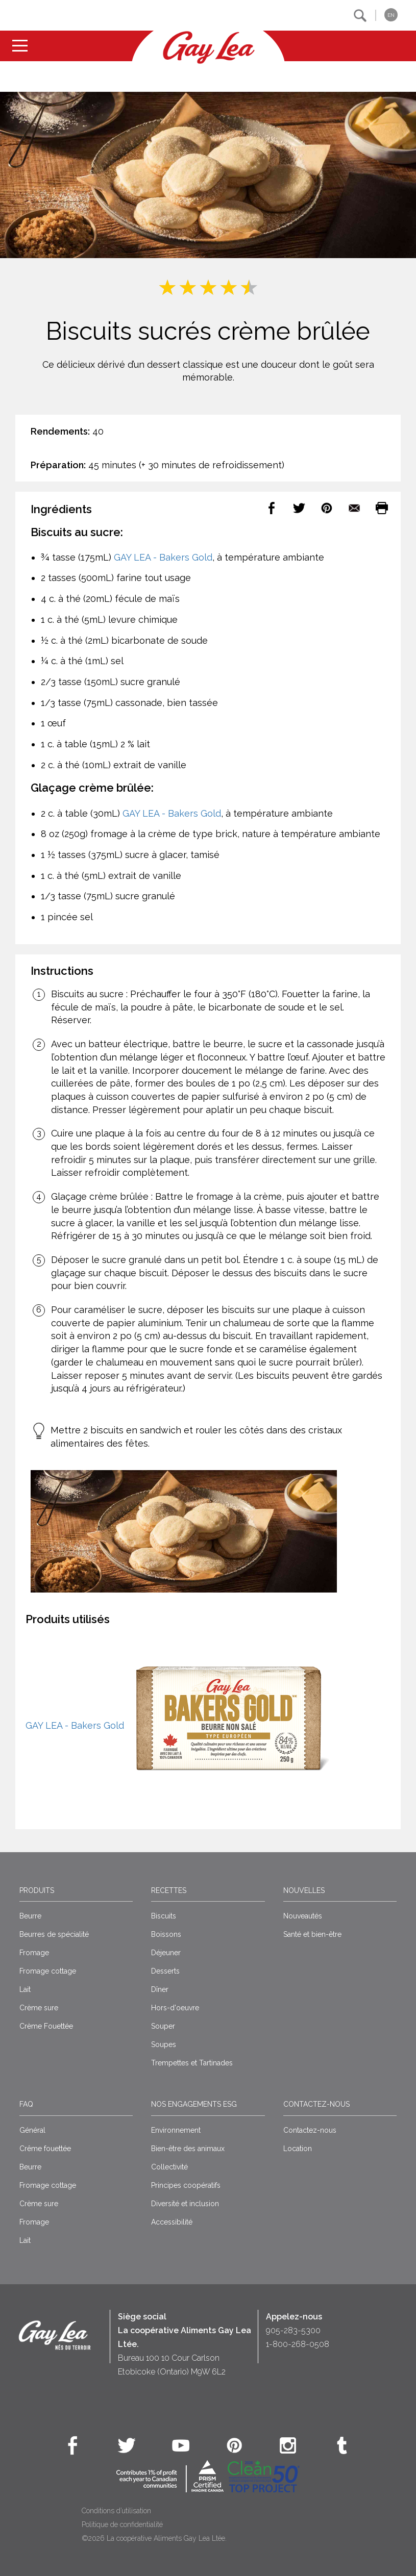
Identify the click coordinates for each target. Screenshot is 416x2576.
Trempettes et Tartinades (192, 2063)
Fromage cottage (47, 1971)
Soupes (163, 2044)
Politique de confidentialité (122, 2524)
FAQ (26, 2104)
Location (297, 2148)
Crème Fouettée (46, 2026)
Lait (25, 1989)
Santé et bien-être (312, 1934)
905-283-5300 (293, 2330)
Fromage (34, 1953)
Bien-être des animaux (188, 2148)
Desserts (165, 1971)
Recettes (168, 1890)
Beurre (30, 1916)
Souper (163, 2026)
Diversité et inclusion (185, 2204)
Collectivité (169, 2167)
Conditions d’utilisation (116, 2511)
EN (391, 15)
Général (32, 2130)
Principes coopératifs (186, 2185)
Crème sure (38, 2008)
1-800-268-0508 (297, 2344)
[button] (360, 15)
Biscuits (163, 1916)
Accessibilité (171, 2222)
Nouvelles (304, 1890)
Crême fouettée (45, 2148)
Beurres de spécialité (54, 1934)
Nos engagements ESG (194, 2104)
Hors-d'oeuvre (175, 2008)
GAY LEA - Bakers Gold (163, 557)
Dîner (159, 1989)
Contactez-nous (316, 2104)
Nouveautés (302, 1916)
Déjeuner (166, 1953)
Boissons (166, 1934)
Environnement (176, 2130)
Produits (36, 1890)
